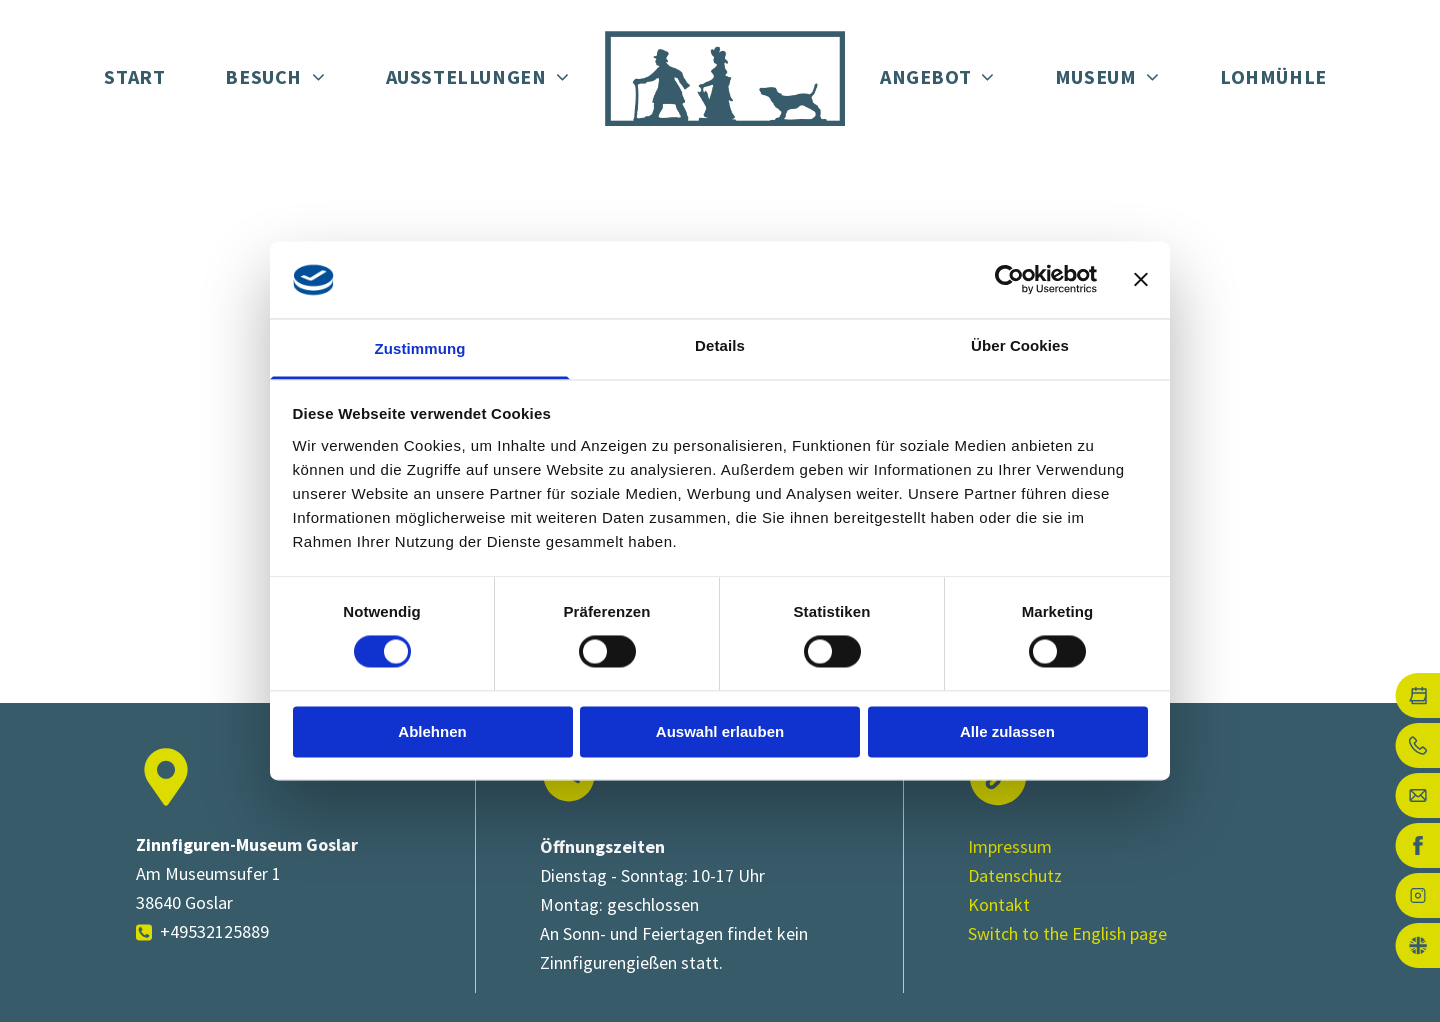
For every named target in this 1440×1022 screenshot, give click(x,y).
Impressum (1010, 846)
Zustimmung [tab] (420, 348)
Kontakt (999, 904)
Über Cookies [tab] (1020, 345)
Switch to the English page (1067, 933)
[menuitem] (134, 78)
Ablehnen (432, 731)
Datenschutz (1015, 875)
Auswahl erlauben (720, 731)
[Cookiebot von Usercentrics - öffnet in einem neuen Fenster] (1009, 280)
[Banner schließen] (1141, 280)
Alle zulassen (1007, 731)
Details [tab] (720, 345)
